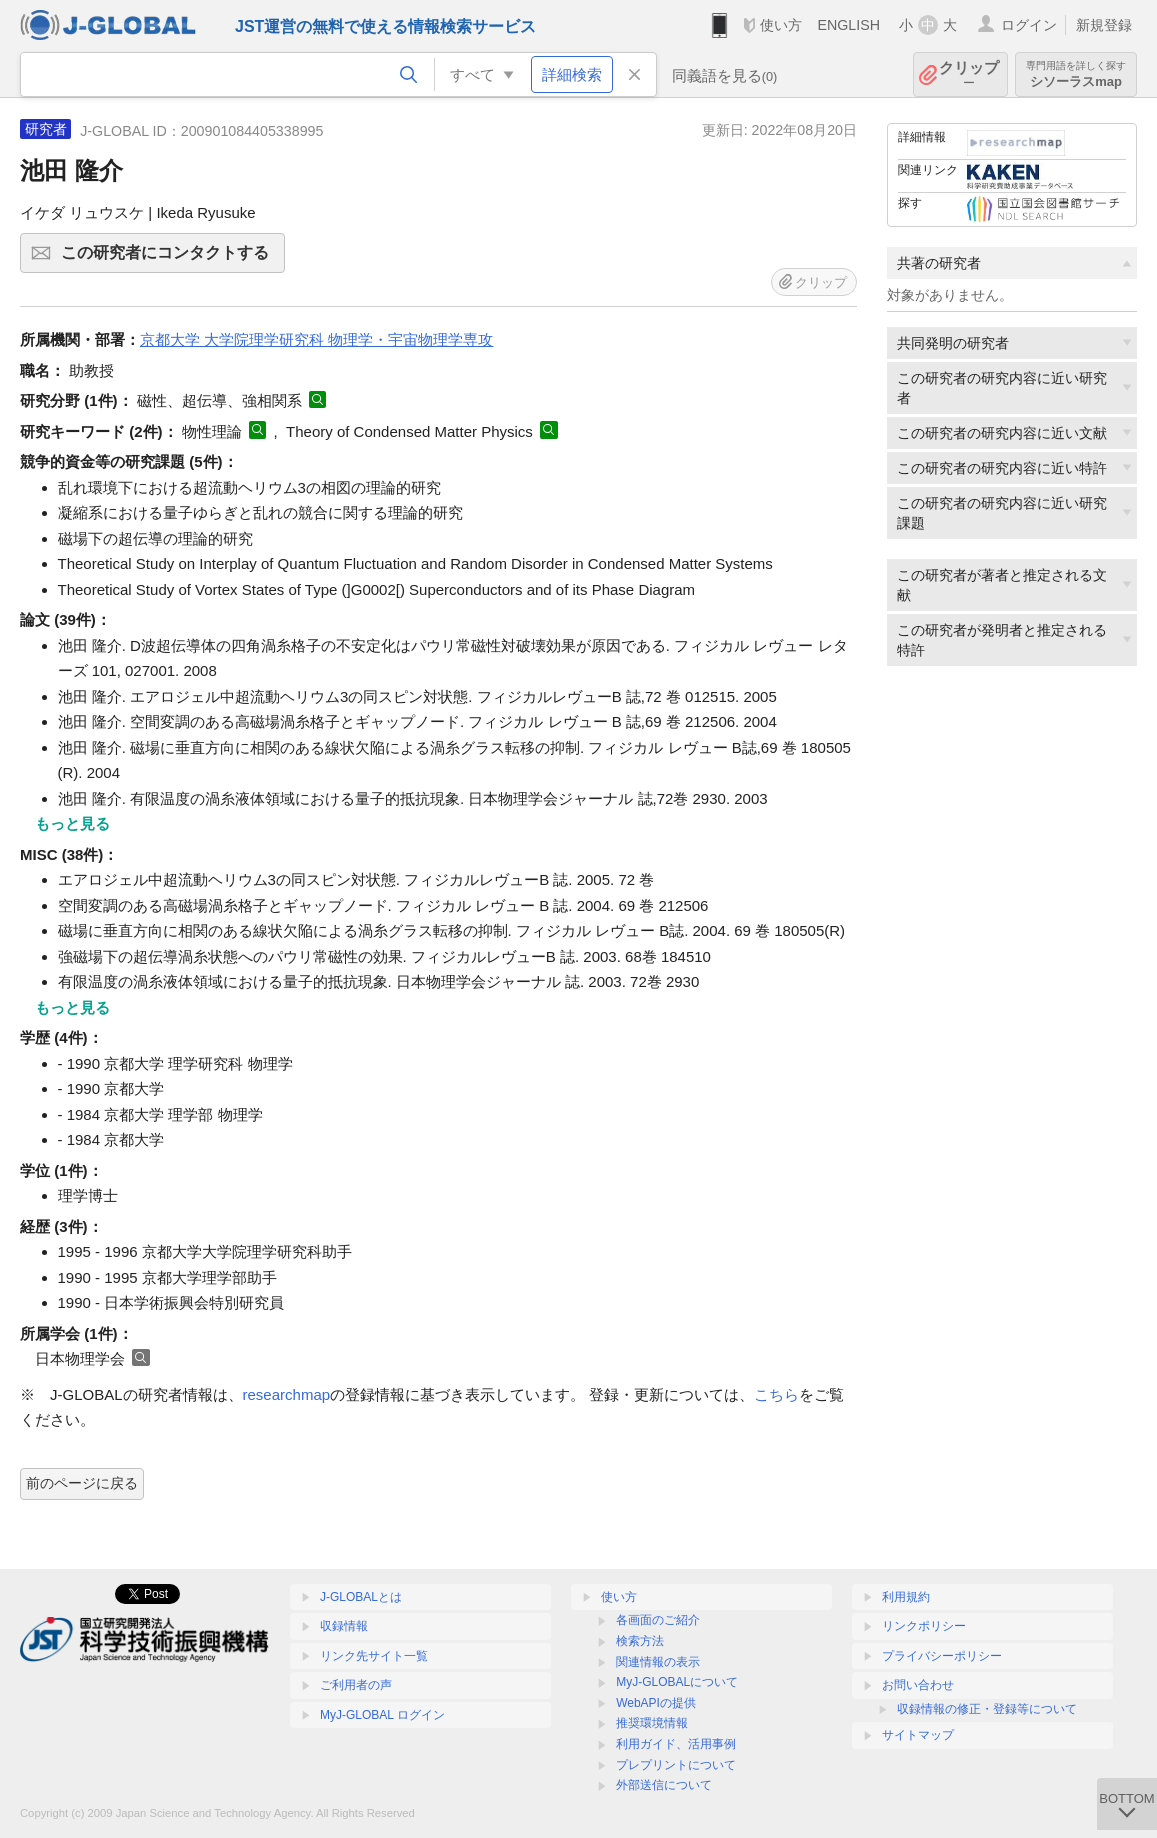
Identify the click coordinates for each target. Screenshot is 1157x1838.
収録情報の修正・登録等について (987, 1709)
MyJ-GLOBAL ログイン (382, 1715)
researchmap (287, 1394)
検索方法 (640, 1641)
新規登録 (1104, 25)
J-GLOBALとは (361, 1597)
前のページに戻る (82, 1483)
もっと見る (72, 823)
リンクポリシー (924, 1626)
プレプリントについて (676, 1765)
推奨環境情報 (652, 1723)
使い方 (781, 25)
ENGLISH (848, 25)
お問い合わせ (918, 1685)
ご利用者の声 (356, 1685)
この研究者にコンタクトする (170, 259)
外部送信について (664, 1785)
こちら (776, 1394)
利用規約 (906, 1597)
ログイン (1029, 25)
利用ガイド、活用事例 (676, 1744)
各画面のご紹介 (658, 1620)
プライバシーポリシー (942, 1656)
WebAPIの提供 (656, 1703)
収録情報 (344, 1626)
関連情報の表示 (658, 1662)
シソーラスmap (1076, 74)
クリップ (969, 74)
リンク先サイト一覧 (374, 1656)
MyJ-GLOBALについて (677, 1682)
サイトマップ (918, 1735)
